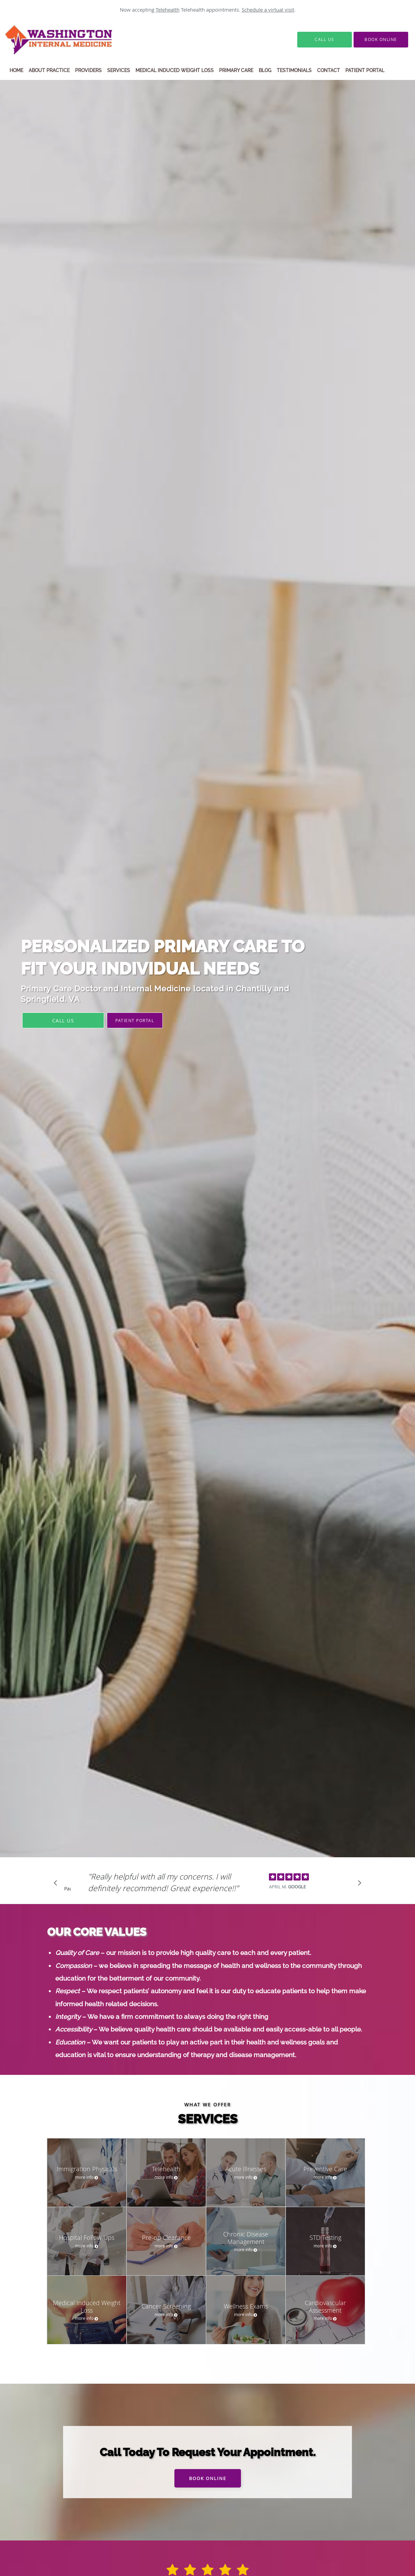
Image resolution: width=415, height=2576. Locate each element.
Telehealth (168, 9)
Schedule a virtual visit (268, 9)
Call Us (63, 1020)
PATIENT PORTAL (134, 1020)
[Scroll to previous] (57, 1884)
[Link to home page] (76, 39)
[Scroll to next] (357, 1884)
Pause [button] (67, 1889)
